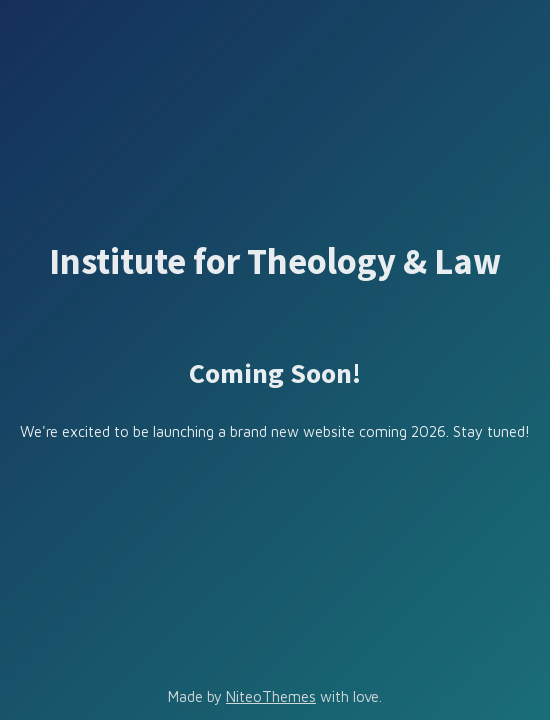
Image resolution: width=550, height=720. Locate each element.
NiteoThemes (271, 696)
